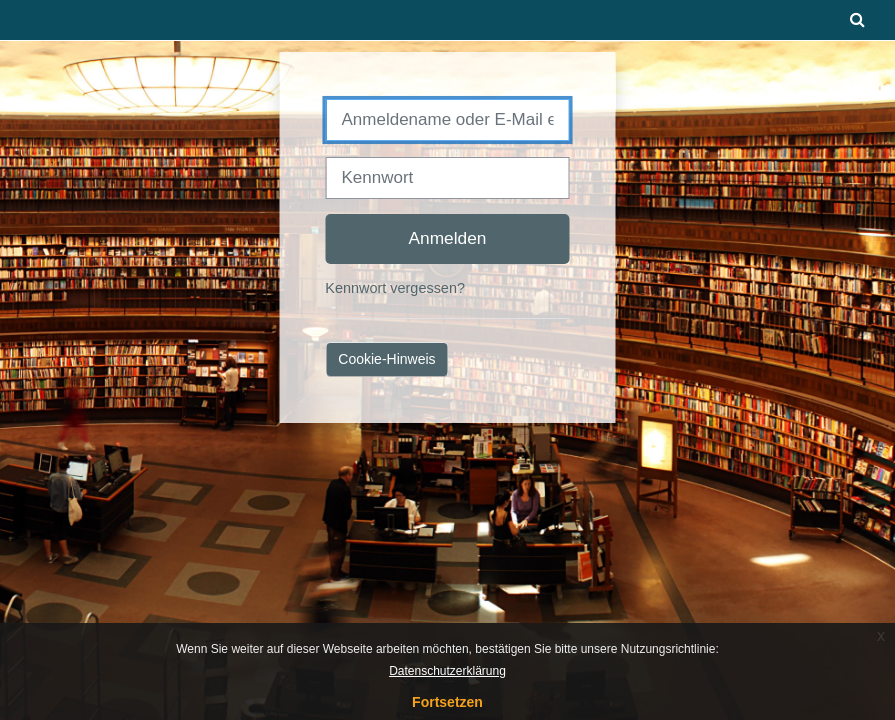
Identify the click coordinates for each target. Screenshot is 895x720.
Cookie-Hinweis (386, 359)
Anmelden (448, 238)
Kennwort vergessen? (395, 288)
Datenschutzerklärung (447, 671)
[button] (858, 20)
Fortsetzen (447, 702)
